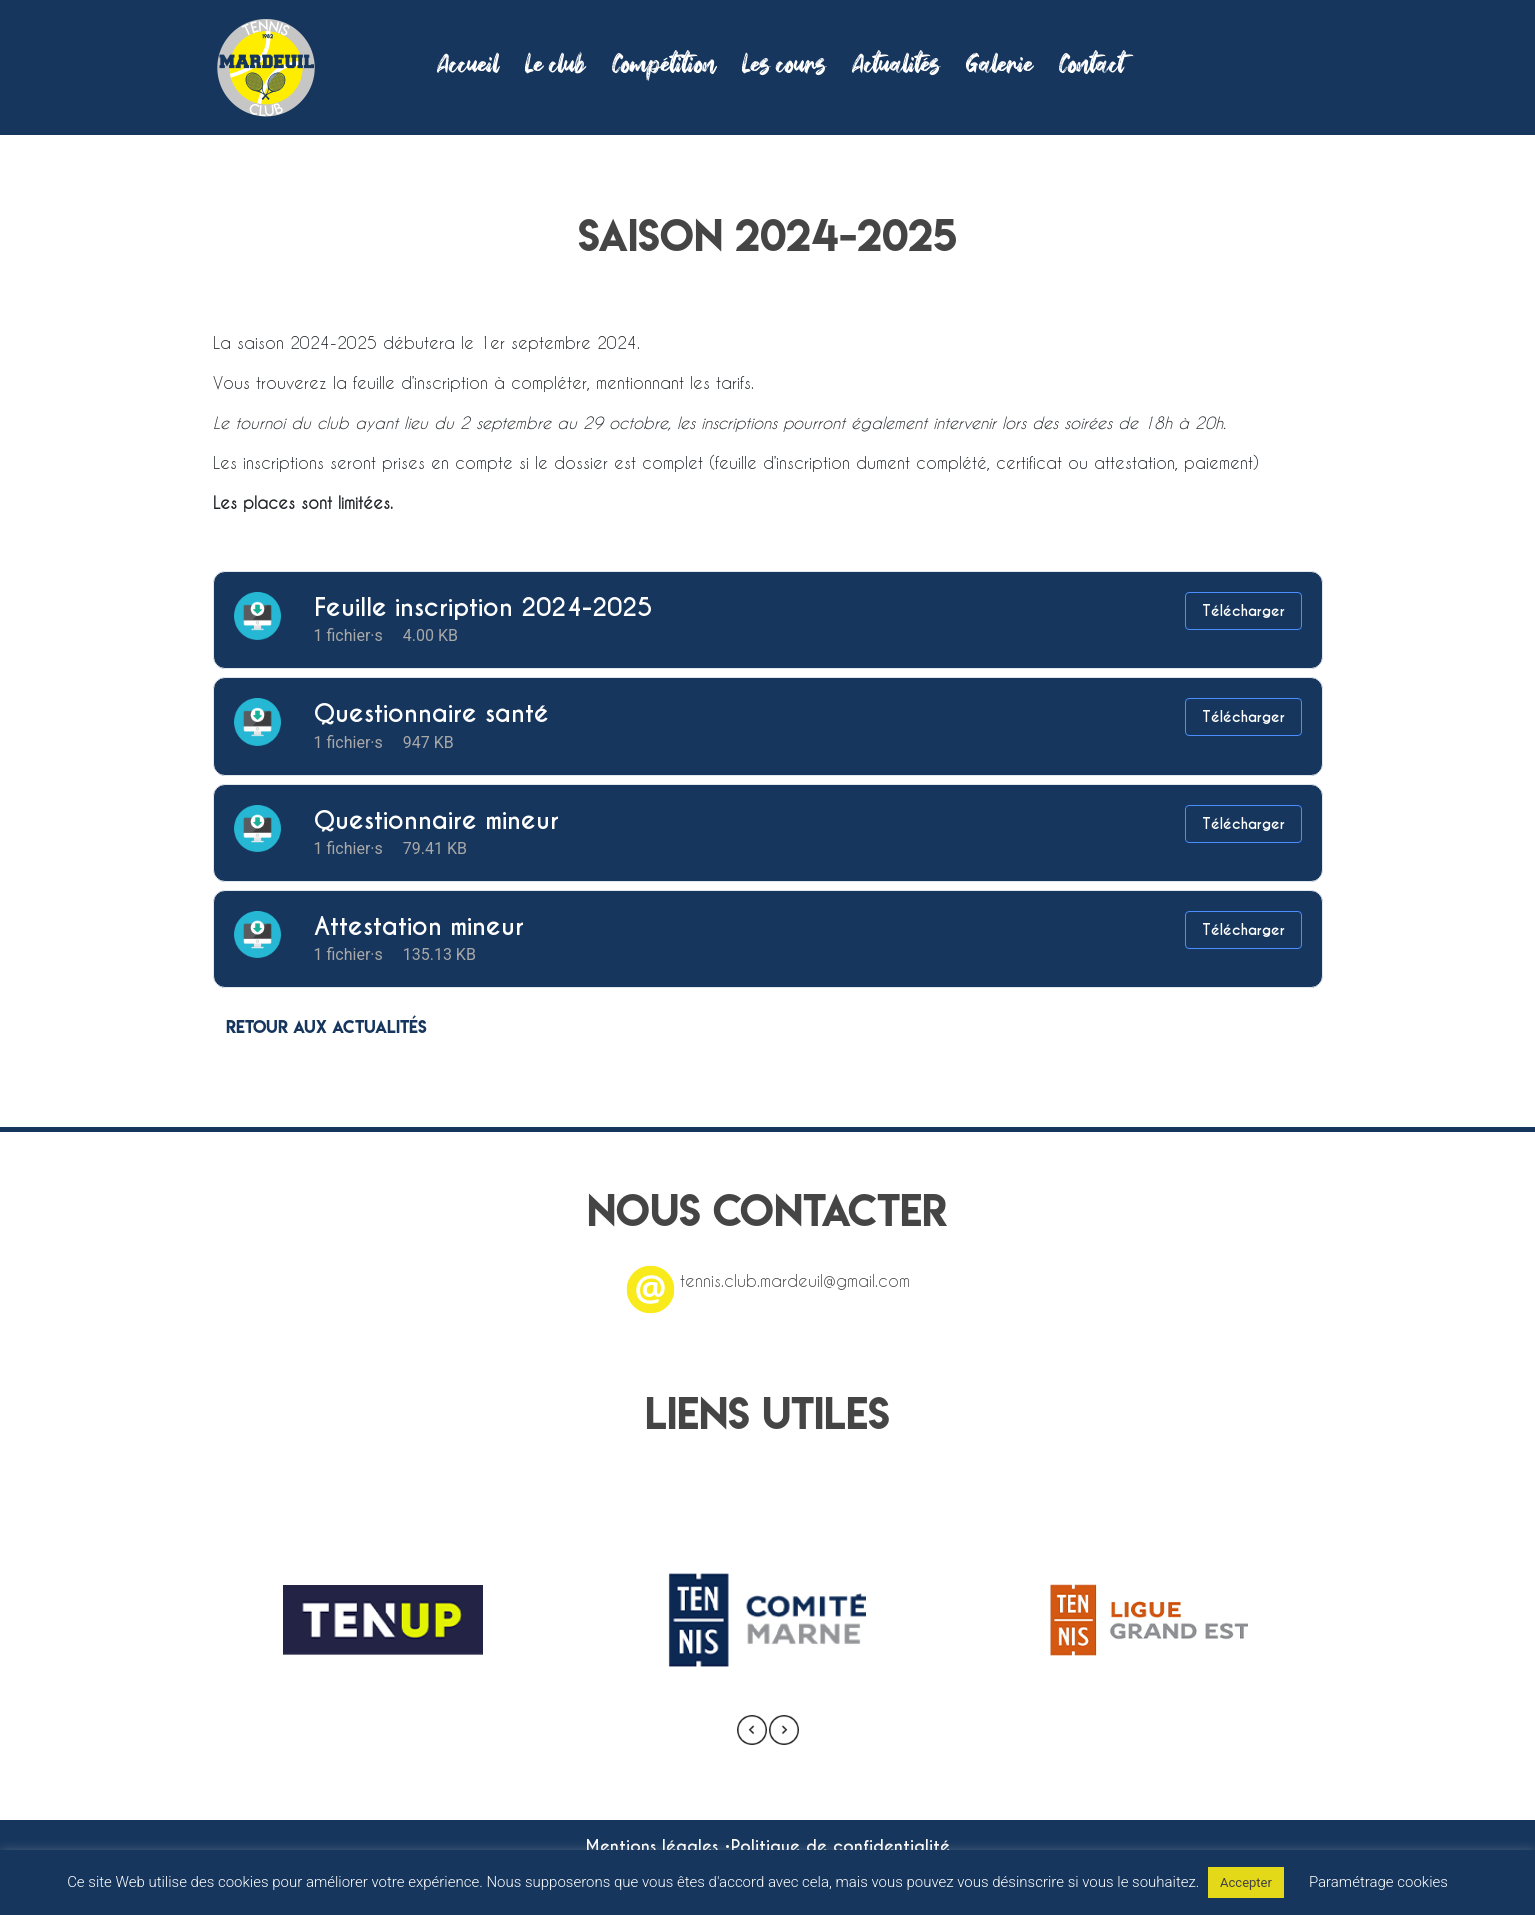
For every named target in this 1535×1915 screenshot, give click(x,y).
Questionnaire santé (431, 713)
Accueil (468, 67)
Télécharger (1243, 611)
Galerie (999, 67)
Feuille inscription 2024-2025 (483, 607)
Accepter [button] (1246, 1882)
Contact (1091, 67)
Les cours (784, 67)
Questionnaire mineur (436, 820)
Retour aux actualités (326, 1026)
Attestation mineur (419, 926)
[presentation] (752, 1730)
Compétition (664, 67)
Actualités (896, 67)
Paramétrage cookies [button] (1378, 1882)
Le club (555, 67)
